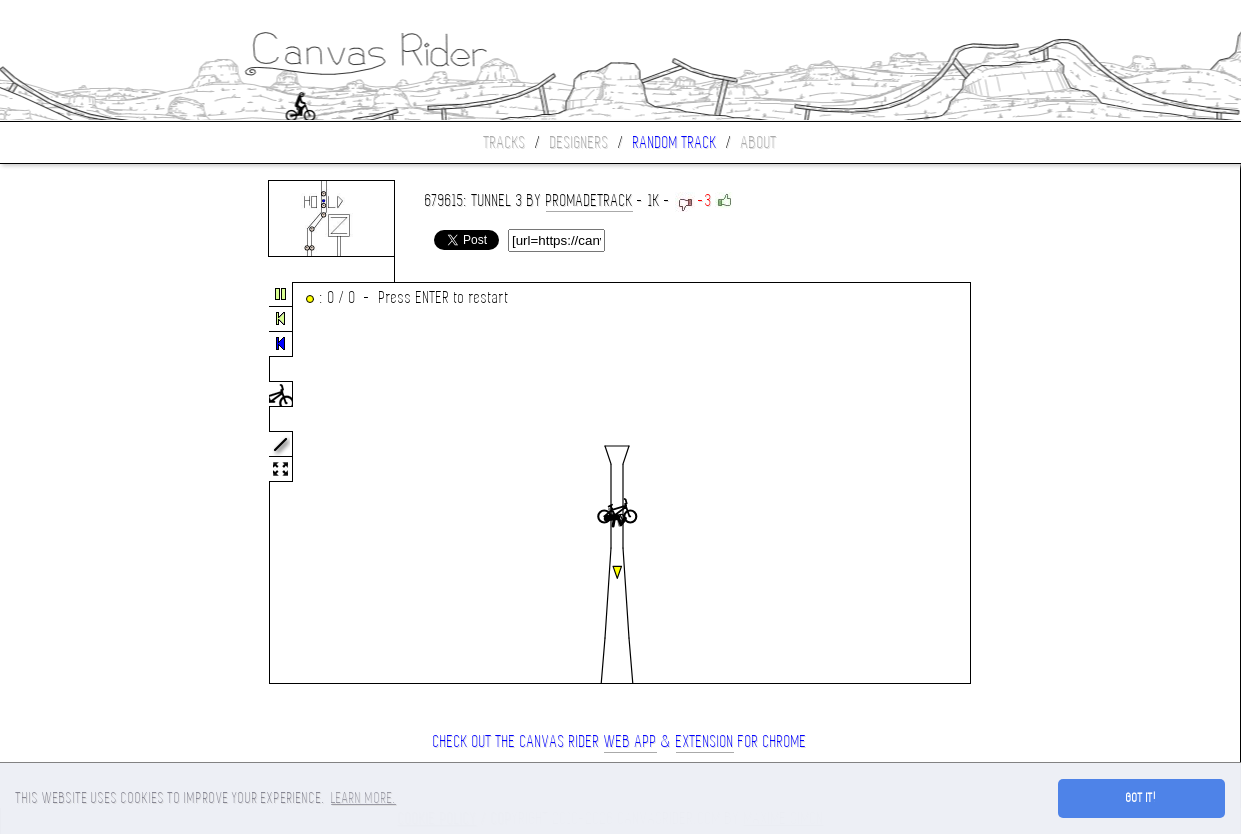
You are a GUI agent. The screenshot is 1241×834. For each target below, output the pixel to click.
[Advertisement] (84, 484)
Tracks (505, 142)
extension (705, 741)
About (759, 142)
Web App (630, 741)
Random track (675, 142)
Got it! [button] (1141, 798)
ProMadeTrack (589, 200)
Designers (579, 142)
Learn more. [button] (363, 798)
